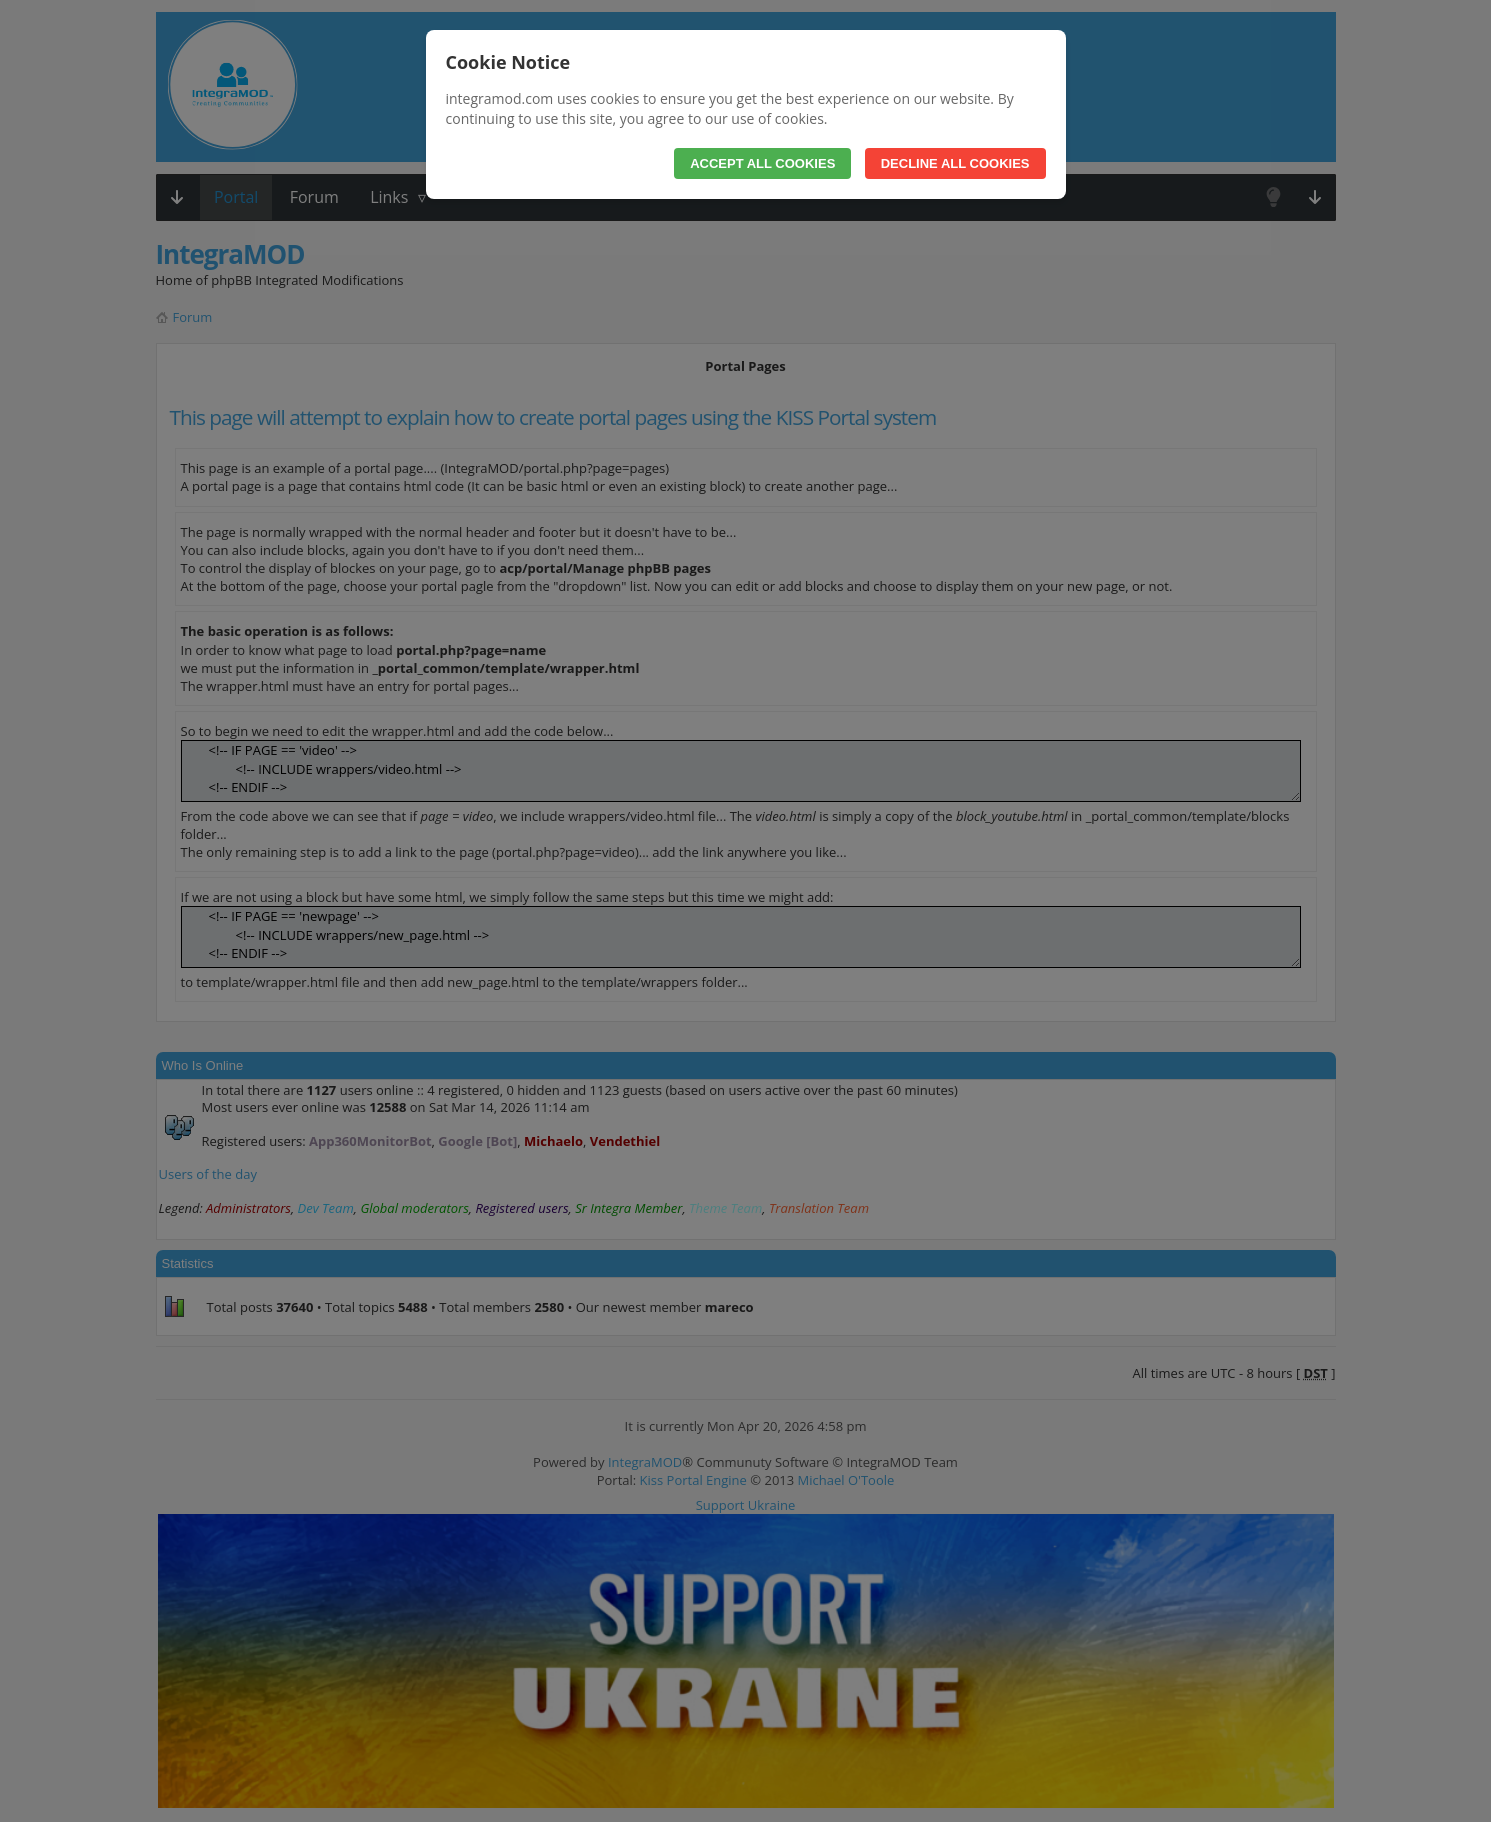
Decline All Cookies (955, 163)
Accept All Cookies (762, 163)
